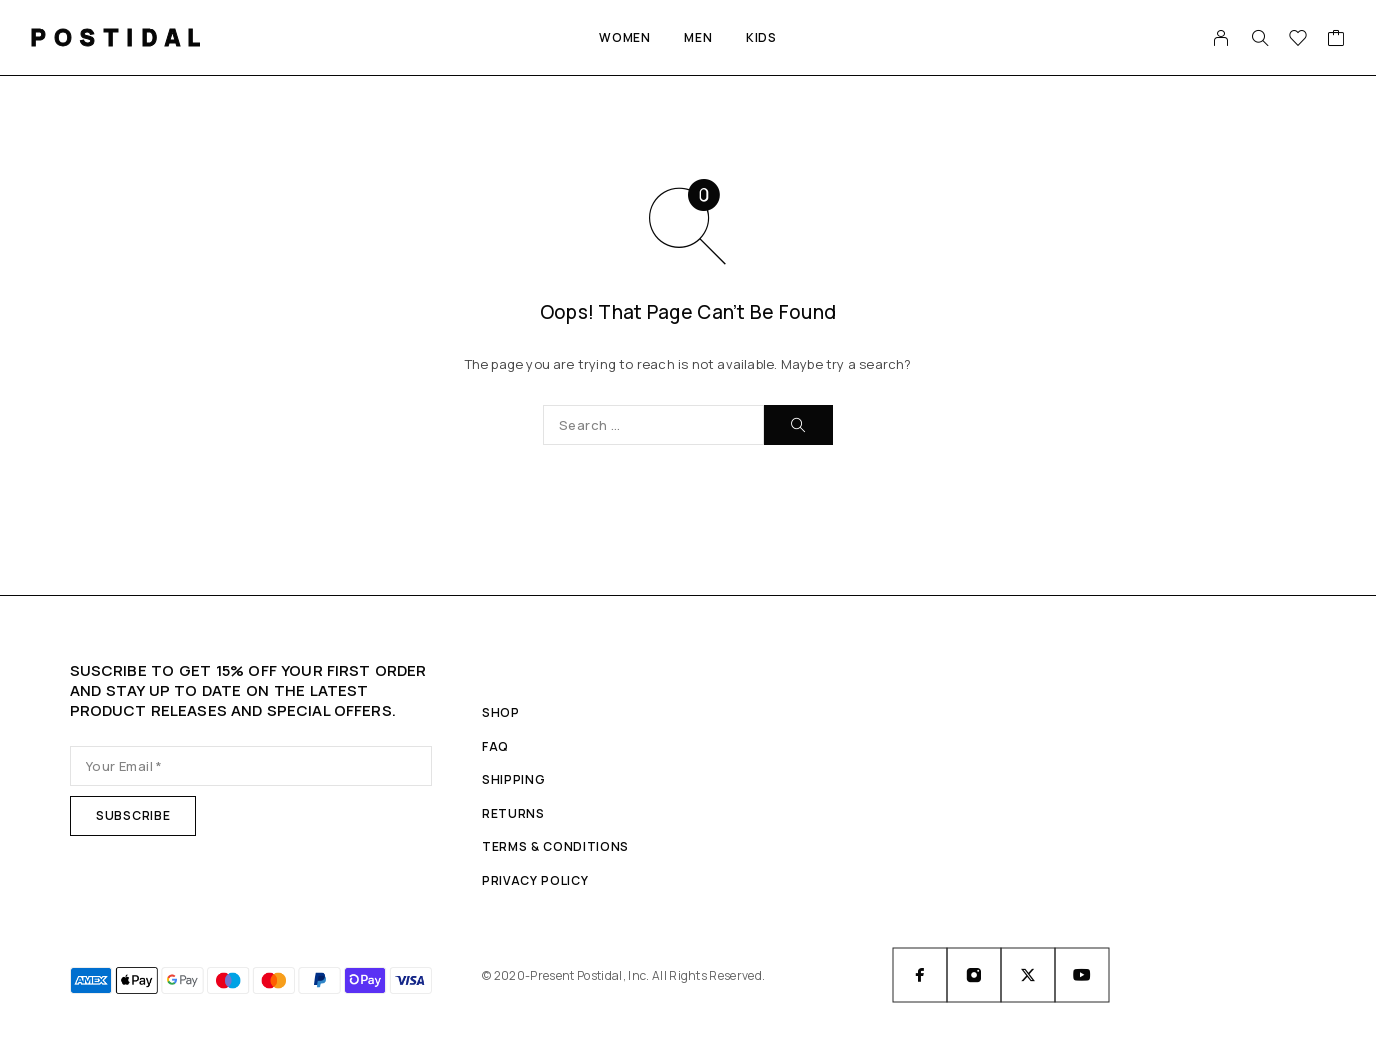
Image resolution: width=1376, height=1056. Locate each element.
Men (698, 37)
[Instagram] (974, 975)
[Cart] (1336, 40)
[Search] (1260, 38)
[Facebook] (920, 975)
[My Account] (1221, 38)
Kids (761, 37)
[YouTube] (1082, 975)
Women (624, 37)
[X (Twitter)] (1028, 975)
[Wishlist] (1298, 40)
